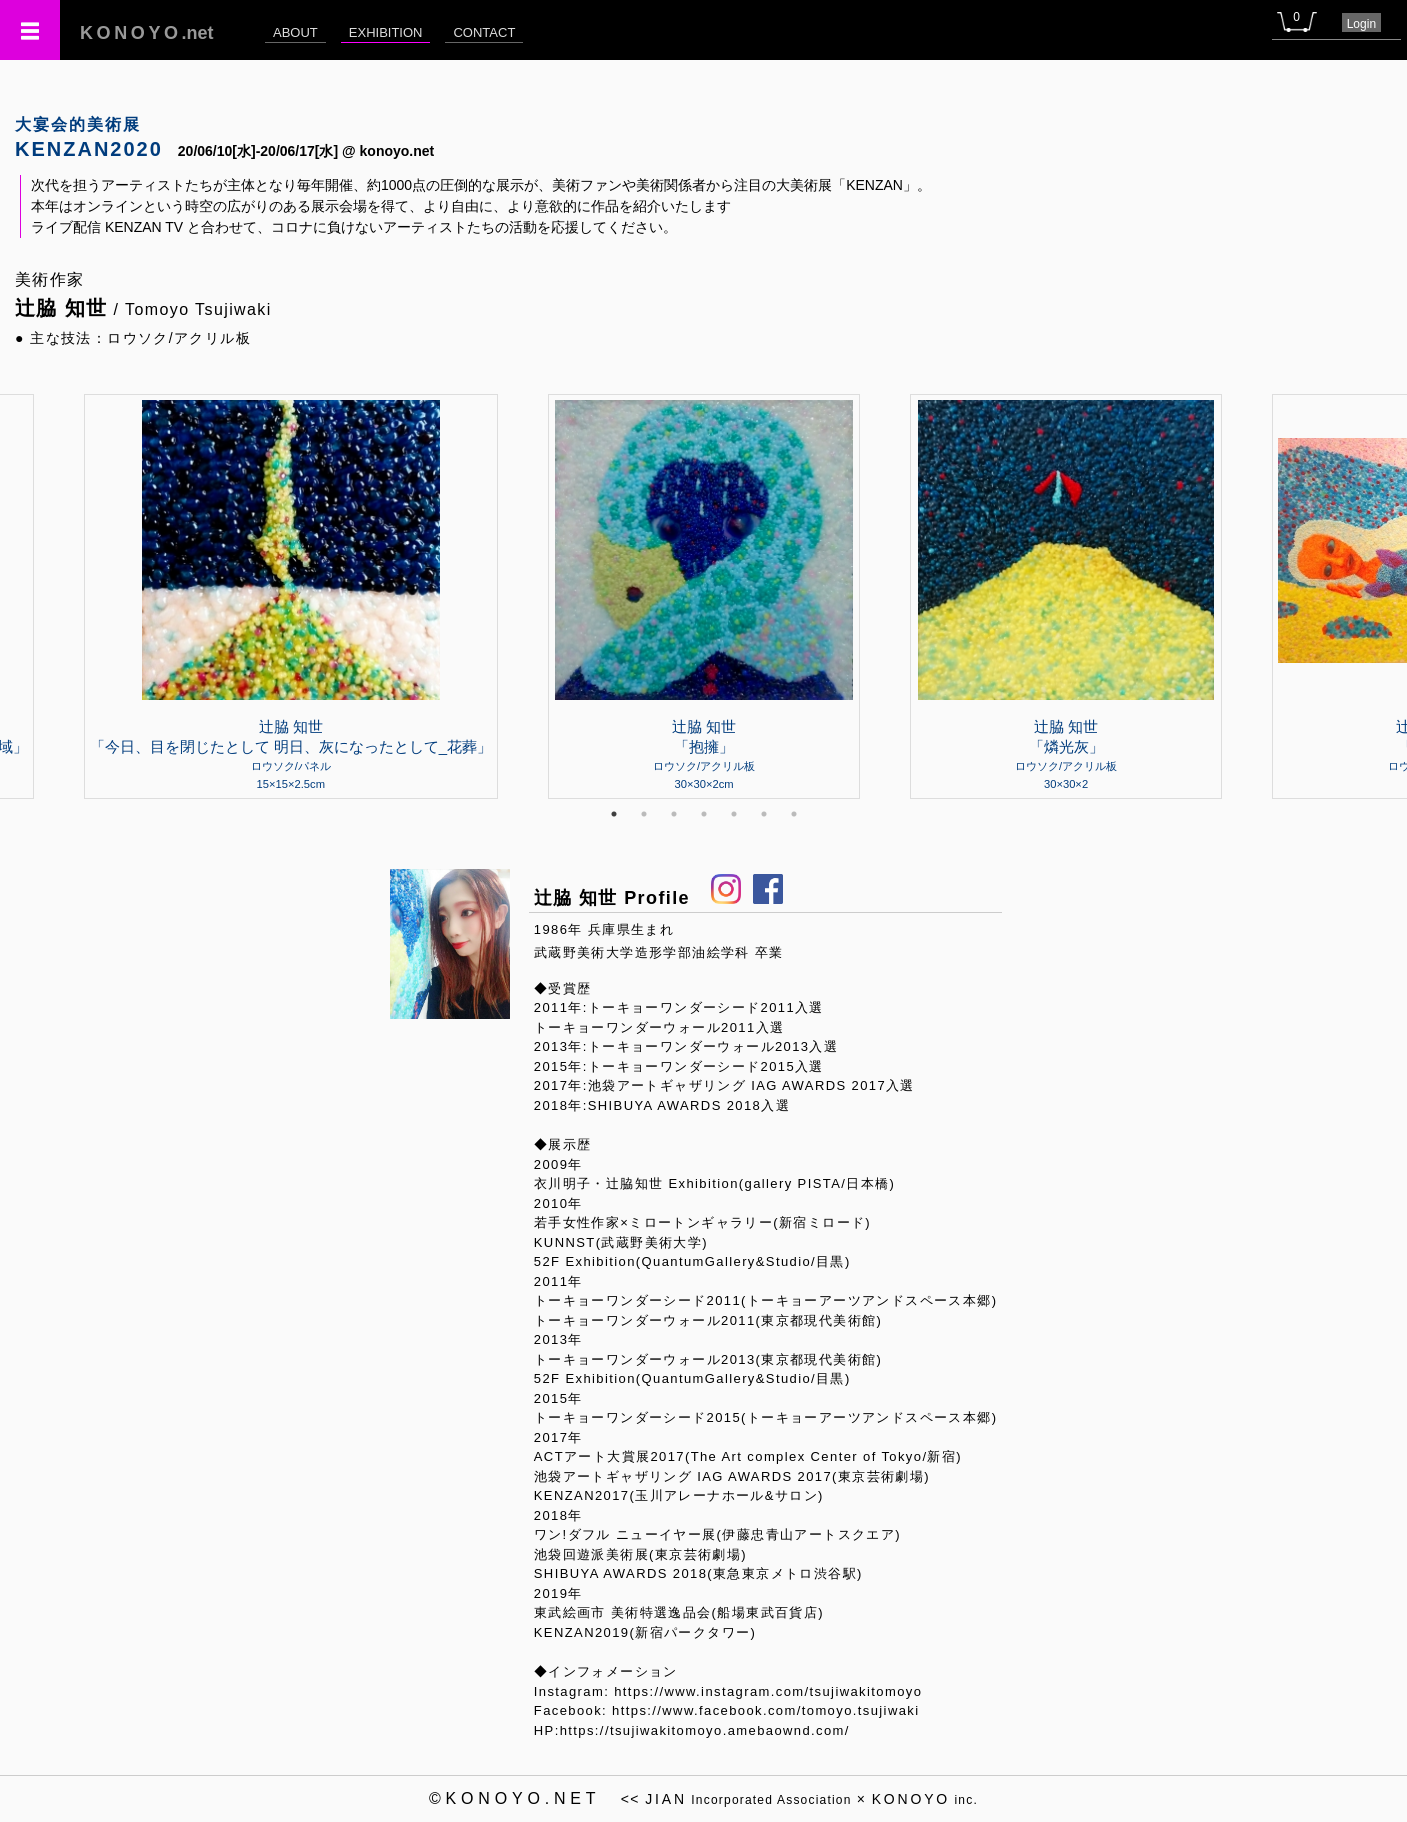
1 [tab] (614, 814)
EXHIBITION (386, 32)
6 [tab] (764, 814)
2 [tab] (644, 814)
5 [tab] (734, 814)
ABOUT (295, 32)
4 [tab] (704, 814)
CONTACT (484, 32)
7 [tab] (794, 814)
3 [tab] (674, 814)
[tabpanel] (704, 596)
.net (147, 33)
